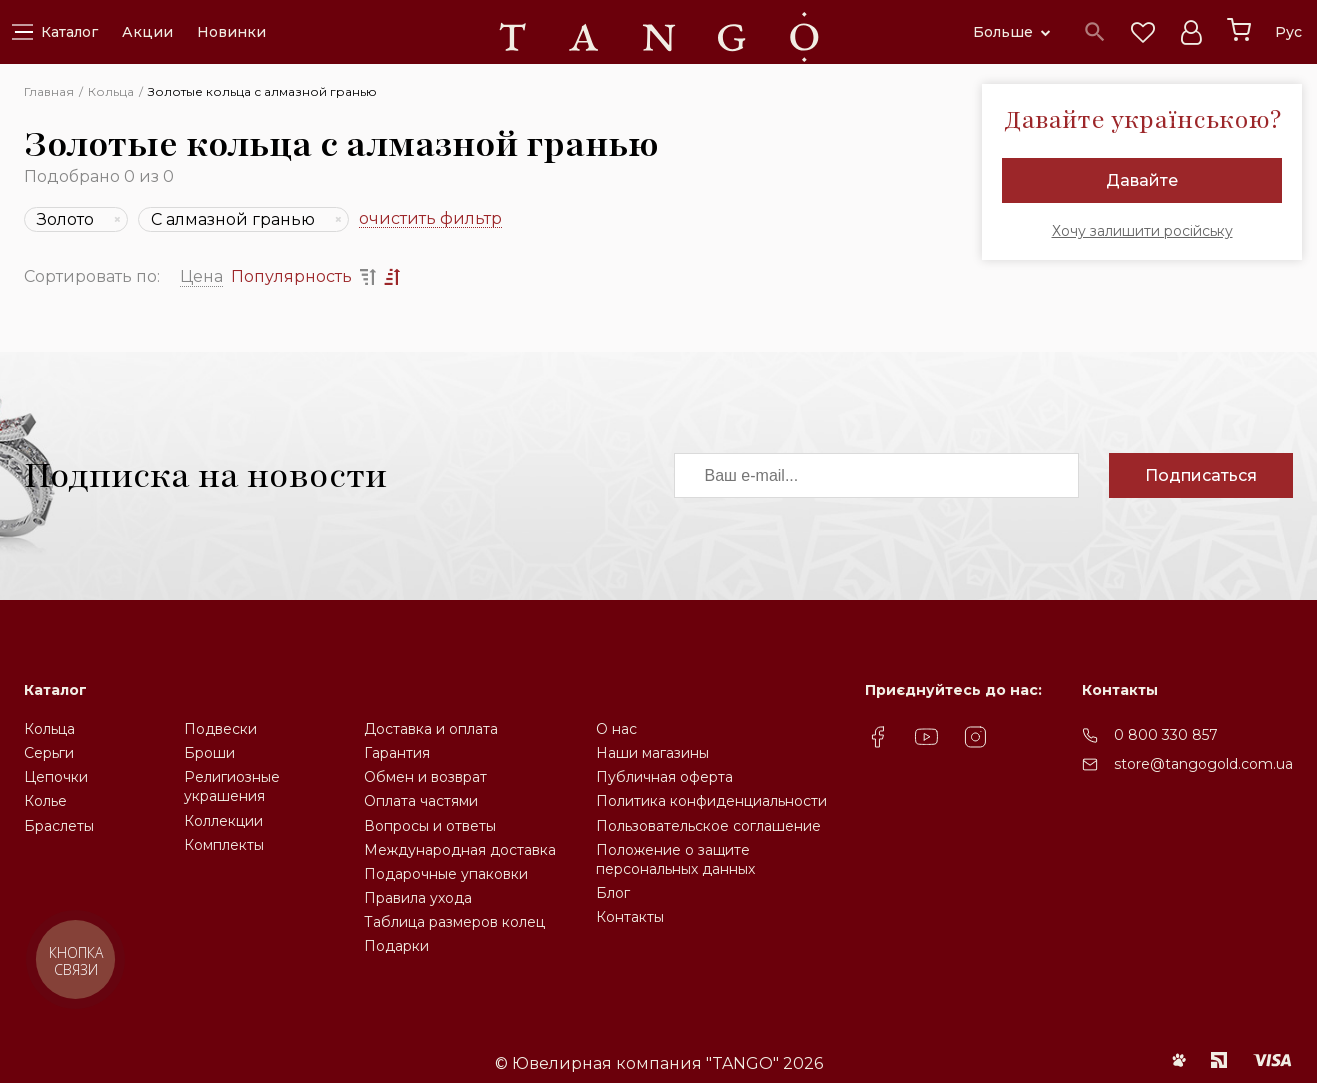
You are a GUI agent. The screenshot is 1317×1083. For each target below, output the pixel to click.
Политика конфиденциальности (711, 801)
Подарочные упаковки (446, 874)
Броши (209, 753)
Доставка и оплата (431, 729)
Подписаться (1201, 475)
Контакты (630, 917)
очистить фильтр (430, 219)
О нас (616, 729)
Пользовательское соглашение (708, 826)
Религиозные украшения (232, 786)
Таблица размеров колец (454, 922)
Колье (45, 801)
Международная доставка (460, 850)
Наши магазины (652, 753)
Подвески (220, 729)
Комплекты (224, 845)
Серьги (49, 753)
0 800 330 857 (1166, 735)
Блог (613, 893)
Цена (201, 276)
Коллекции (223, 821)
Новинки (231, 32)
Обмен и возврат (425, 777)
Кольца (49, 729)
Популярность (291, 276)
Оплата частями (421, 801)
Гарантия (397, 753)
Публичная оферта (664, 777)
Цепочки (56, 777)
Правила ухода (418, 898)
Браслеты (59, 826)
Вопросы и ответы (430, 826)
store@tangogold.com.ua (1203, 764)
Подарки (396, 946)
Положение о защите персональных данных (675, 859)
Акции (147, 32)
